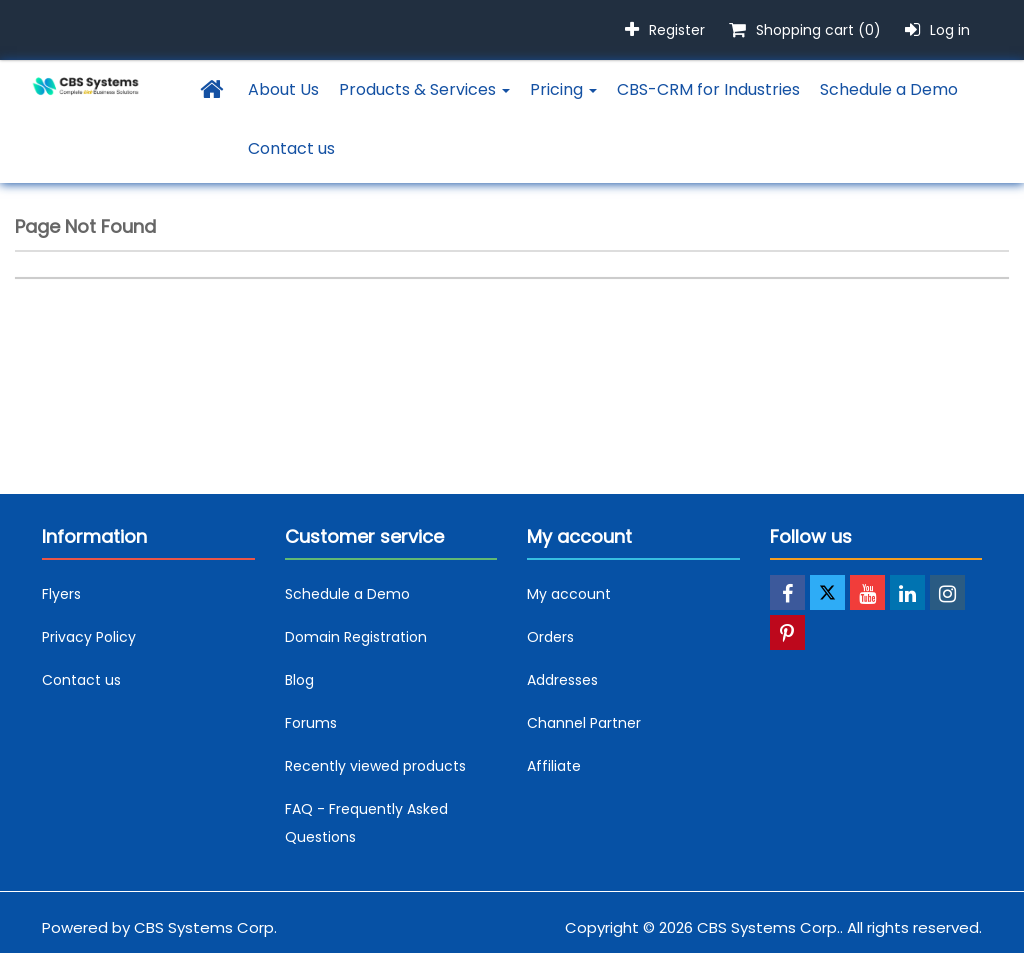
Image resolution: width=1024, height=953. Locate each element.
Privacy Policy (89, 637)
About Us (283, 89)
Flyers (61, 594)
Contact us (291, 148)
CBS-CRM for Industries (708, 89)
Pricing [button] (563, 89)
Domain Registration (356, 637)
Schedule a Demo (889, 89)
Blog (299, 680)
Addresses (562, 680)
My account (569, 594)
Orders (550, 637)
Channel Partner (584, 723)
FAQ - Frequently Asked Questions (366, 823)
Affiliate (554, 766)
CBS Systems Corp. (205, 927)
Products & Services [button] (424, 89)
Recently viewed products (375, 766)
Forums (311, 723)
